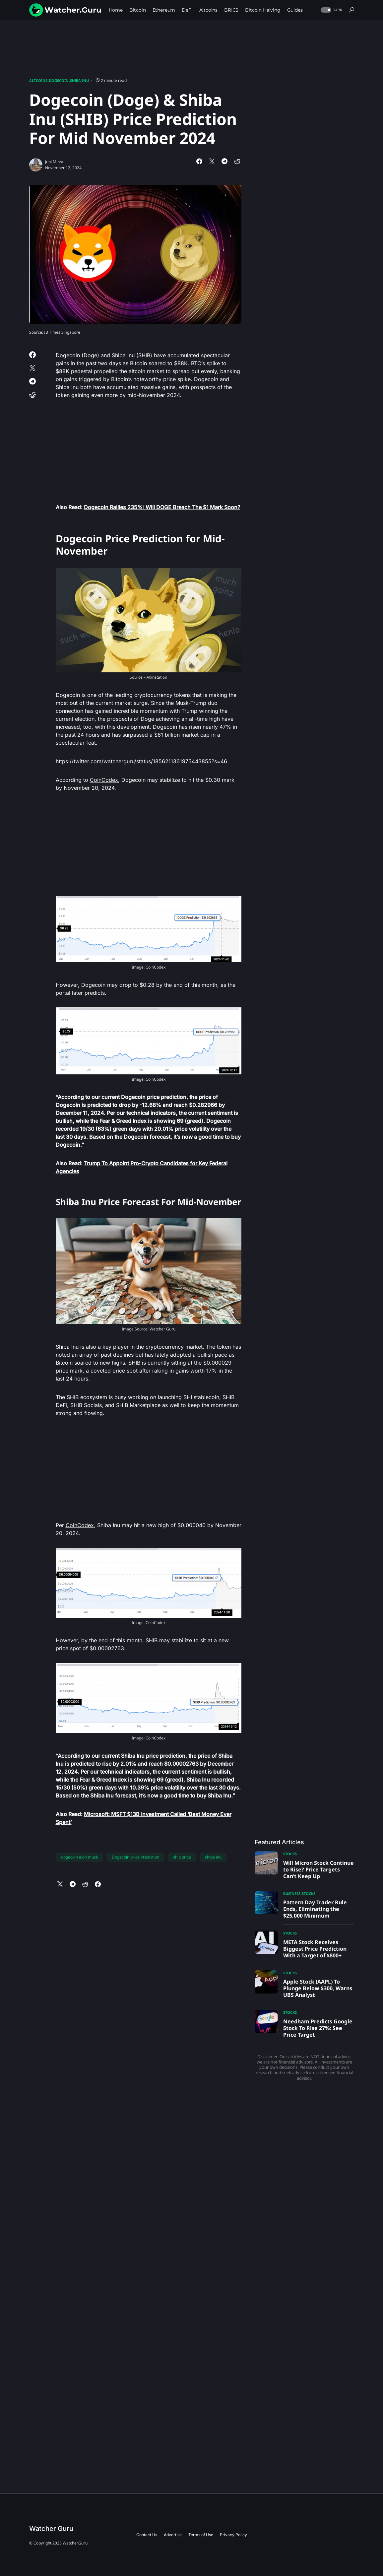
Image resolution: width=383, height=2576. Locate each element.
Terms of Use (200, 2534)
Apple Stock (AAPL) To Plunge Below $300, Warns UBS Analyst (317, 1988)
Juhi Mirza (54, 162)
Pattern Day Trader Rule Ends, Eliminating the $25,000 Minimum (315, 1909)
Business (291, 1893)
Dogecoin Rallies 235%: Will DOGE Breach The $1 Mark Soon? (162, 507)
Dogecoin (59, 80)
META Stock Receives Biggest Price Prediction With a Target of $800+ (315, 1949)
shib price (182, 1857)
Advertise (173, 2534)
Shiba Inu (79, 80)
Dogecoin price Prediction (135, 1857)
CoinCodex (104, 780)
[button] (330, 10)
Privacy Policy (233, 2534)
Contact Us (146, 2534)
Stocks (290, 1853)
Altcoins (38, 80)
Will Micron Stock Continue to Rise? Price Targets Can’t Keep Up (318, 1869)
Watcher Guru (51, 2529)
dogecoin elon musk (79, 1857)
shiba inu (213, 1857)
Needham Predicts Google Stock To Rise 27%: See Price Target (317, 2028)
